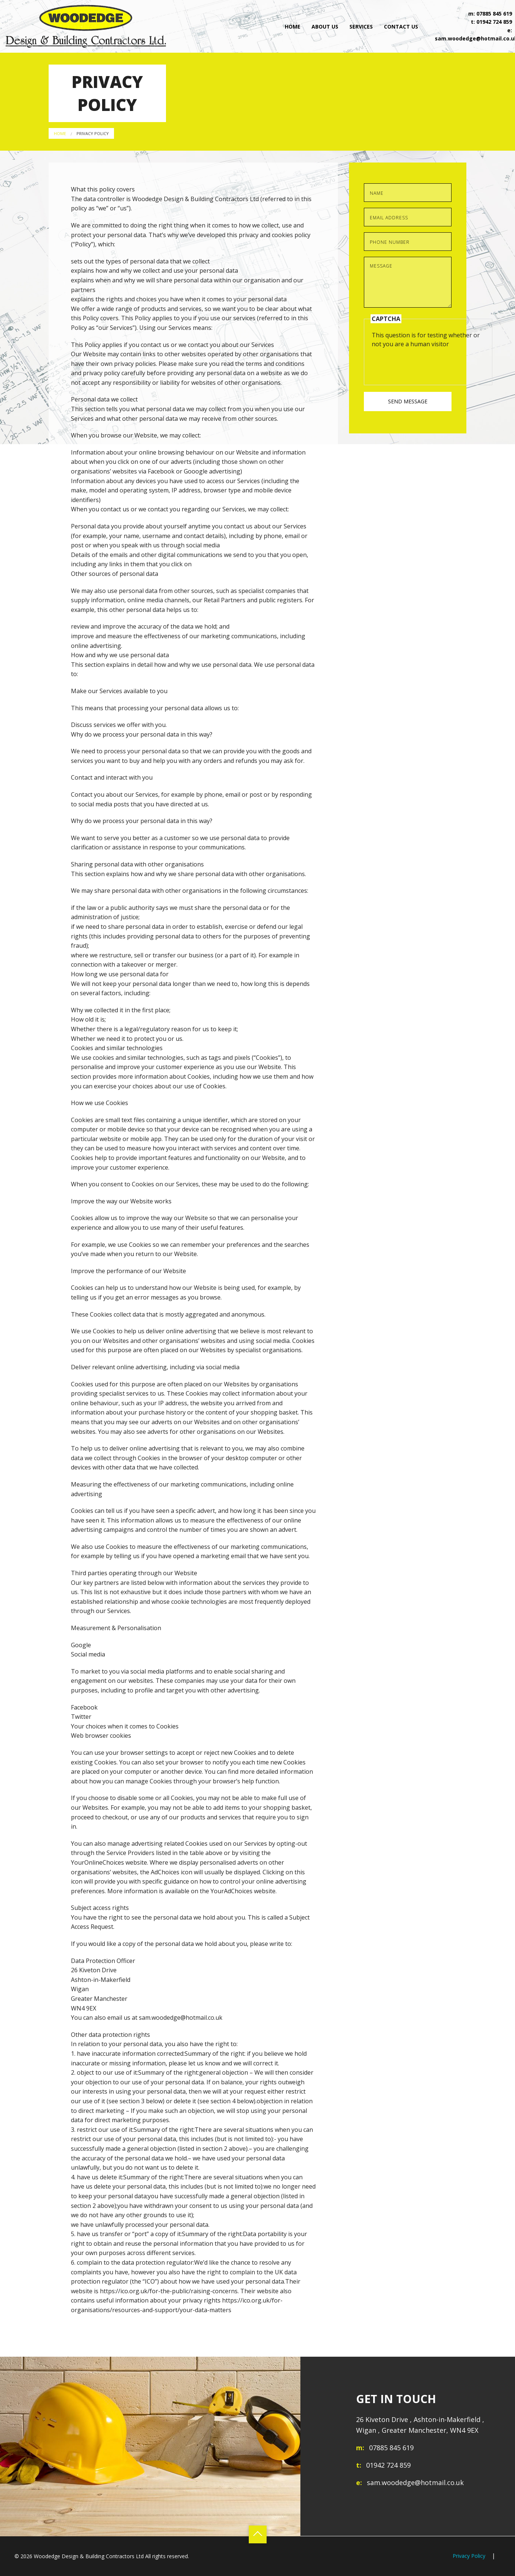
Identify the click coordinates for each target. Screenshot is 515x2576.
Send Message (407, 401)
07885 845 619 (494, 13)
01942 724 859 (494, 22)
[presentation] (428, 362)
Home (292, 26)
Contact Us (401, 26)
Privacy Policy (92, 133)
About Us (325, 26)
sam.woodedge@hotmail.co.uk (415, 2482)
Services (361, 26)
